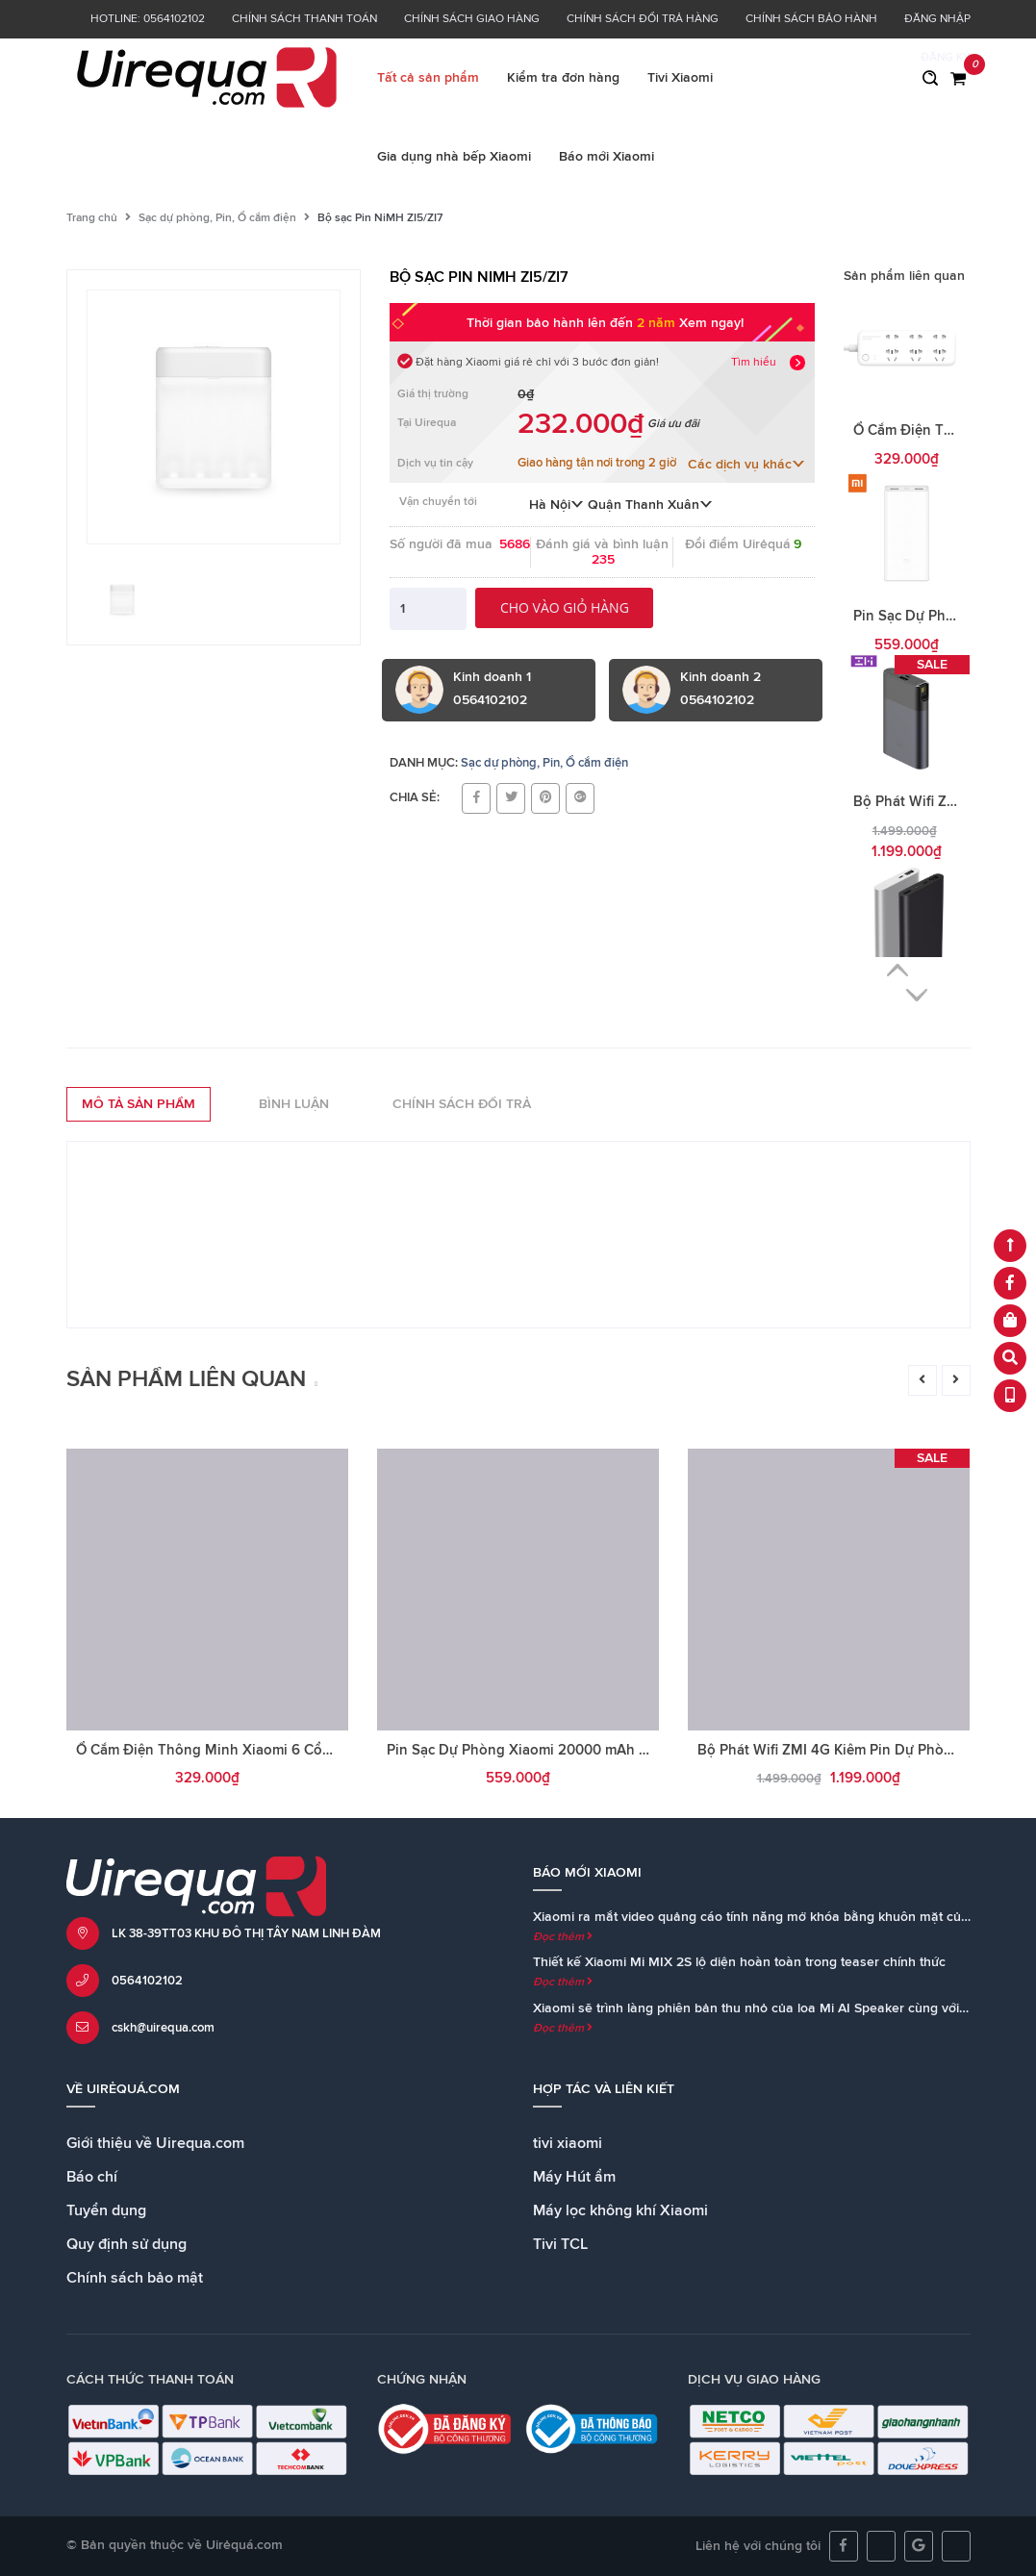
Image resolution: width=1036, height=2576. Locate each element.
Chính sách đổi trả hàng (643, 19)
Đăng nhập (937, 19)
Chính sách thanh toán (304, 19)
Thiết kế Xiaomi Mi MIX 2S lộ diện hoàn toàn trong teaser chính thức (739, 1962)
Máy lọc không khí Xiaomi (620, 2210)
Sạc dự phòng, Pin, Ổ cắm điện (217, 218)
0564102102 (147, 1981)
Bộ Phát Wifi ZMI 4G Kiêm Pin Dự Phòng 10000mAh (866, 1750)
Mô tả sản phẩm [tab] (138, 1104)
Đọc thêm (563, 1937)
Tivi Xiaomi (680, 78)
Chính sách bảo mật (134, 2278)
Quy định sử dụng (126, 2244)
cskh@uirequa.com (163, 2028)
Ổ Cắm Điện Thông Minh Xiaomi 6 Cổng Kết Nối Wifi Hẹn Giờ (277, 1750)
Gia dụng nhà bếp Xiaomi (454, 157)
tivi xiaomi (567, 2143)
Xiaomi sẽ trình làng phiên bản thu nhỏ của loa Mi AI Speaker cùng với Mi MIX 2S (778, 2008)
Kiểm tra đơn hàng (563, 78)
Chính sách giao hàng (472, 19)
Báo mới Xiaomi (606, 157)
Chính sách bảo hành (811, 19)
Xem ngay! (711, 323)
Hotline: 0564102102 (147, 19)
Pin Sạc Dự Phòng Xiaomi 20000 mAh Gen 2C (537, 1750)
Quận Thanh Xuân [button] (650, 505)
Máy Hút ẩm (574, 2177)
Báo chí (91, 2177)
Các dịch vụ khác (746, 464)
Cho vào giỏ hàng (564, 607)
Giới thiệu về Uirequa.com (155, 2143)
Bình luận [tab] (294, 1104)
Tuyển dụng (106, 2210)
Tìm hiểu (753, 362)
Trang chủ (91, 218)
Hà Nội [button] (556, 505)
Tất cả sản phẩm (428, 78)
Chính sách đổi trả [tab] (461, 1104)
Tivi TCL (560, 2244)
